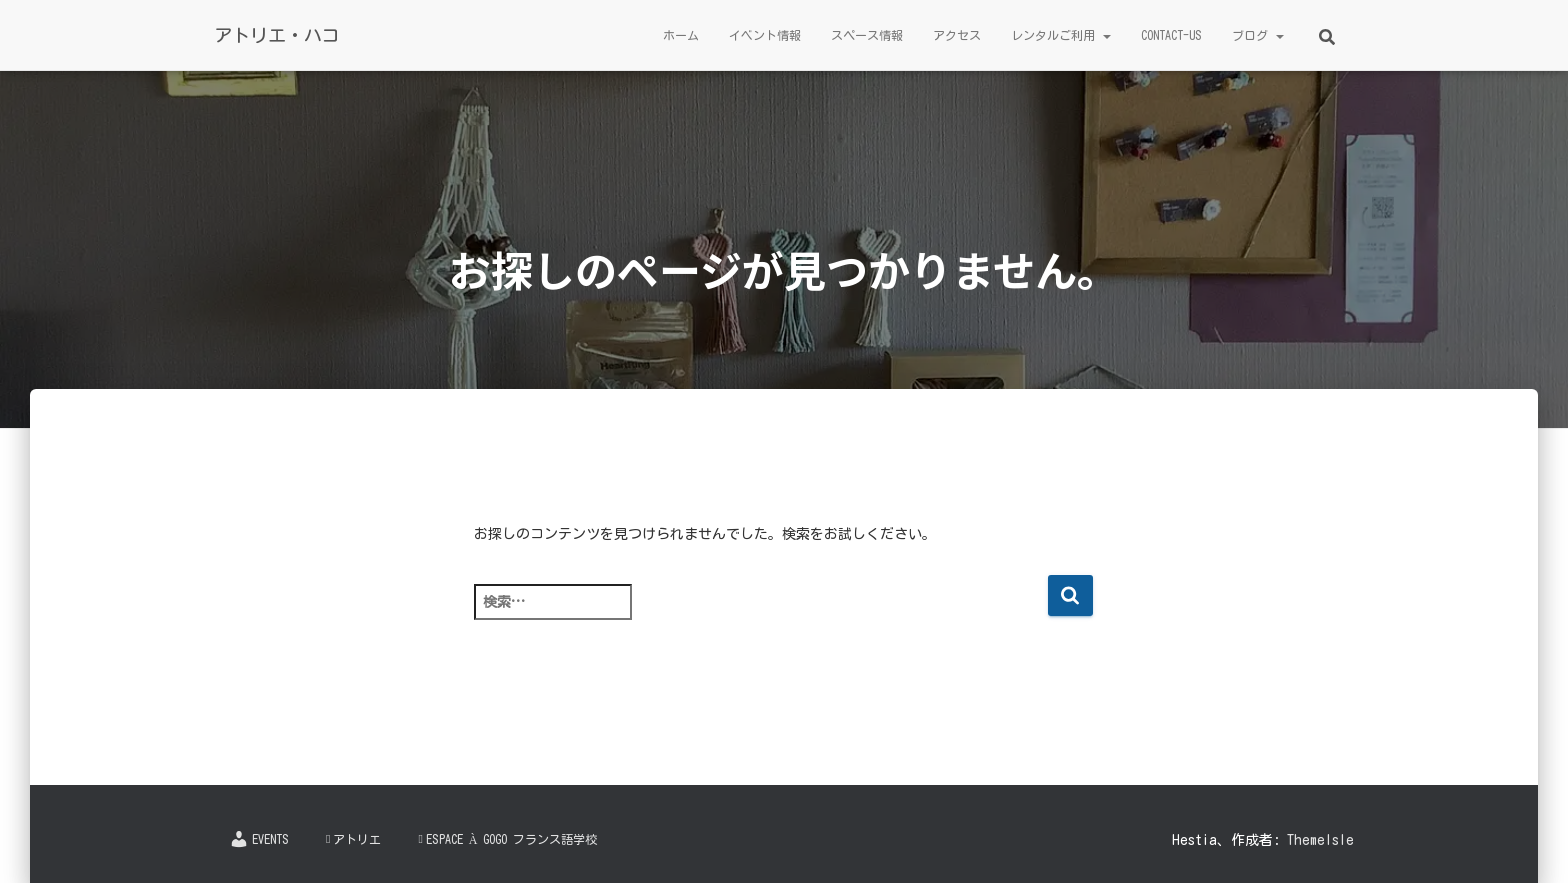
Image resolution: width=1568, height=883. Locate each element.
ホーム (681, 35)
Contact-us (1171, 35)
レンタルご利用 (1061, 35)
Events (259, 839)
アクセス (957, 35)
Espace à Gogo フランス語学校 (507, 839)
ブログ (1258, 35)
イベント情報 (765, 35)
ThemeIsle (1320, 840)
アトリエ (353, 839)
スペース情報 (867, 35)
